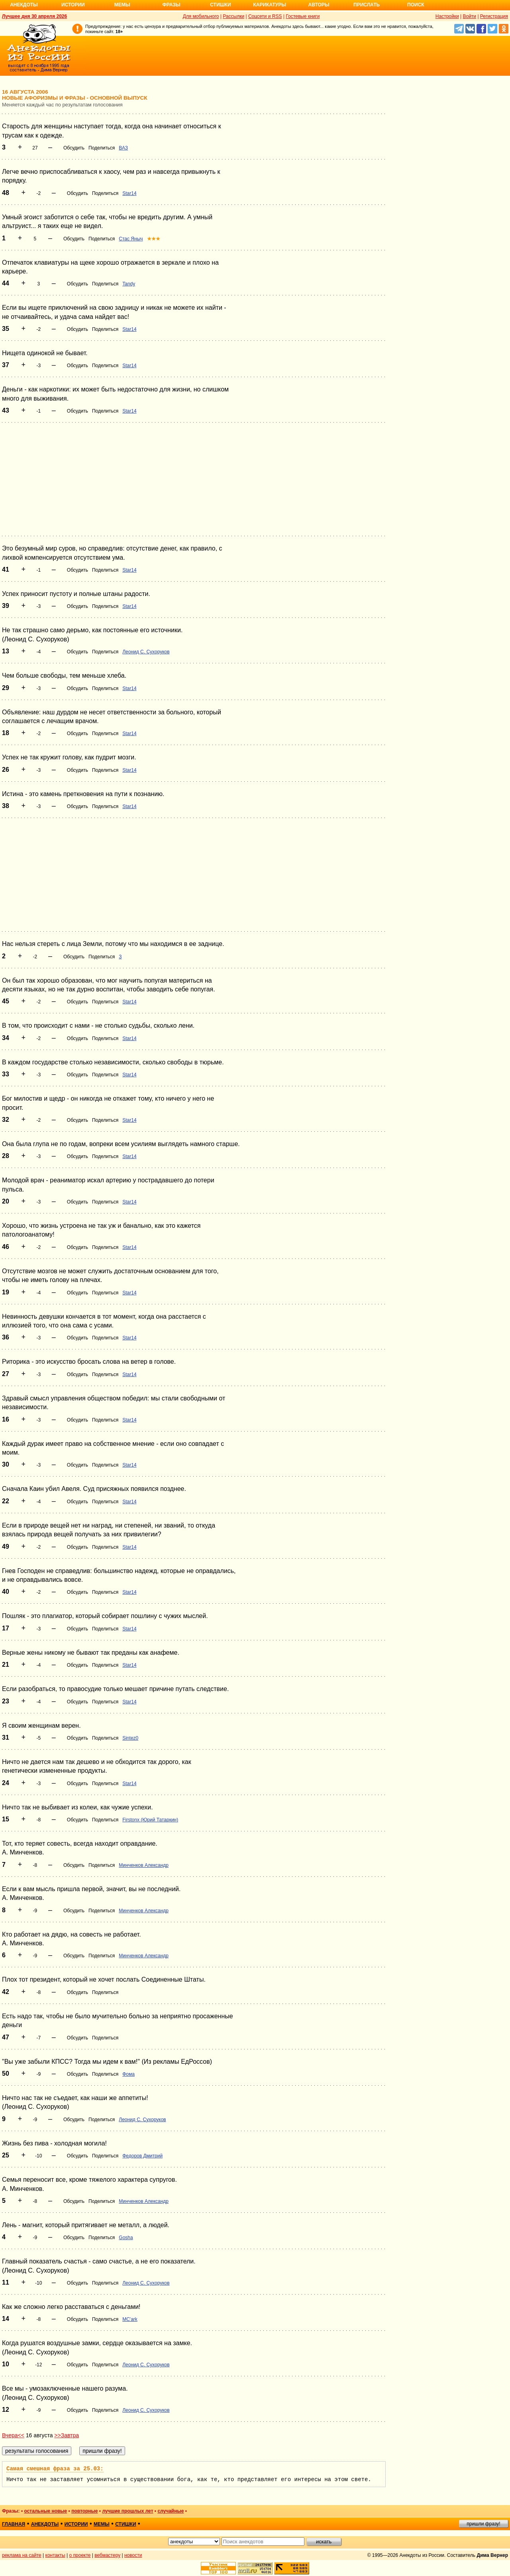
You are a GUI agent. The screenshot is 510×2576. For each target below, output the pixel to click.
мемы (102, 2524)
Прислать (366, 5)
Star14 (129, 193)
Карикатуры (269, 5)
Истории (73, 5)
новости (133, 2555)
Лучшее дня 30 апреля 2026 (34, 16)
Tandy (128, 284)
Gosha (126, 2237)
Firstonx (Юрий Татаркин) (150, 1820)
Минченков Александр (144, 1865)
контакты (55, 2555)
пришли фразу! (483, 2524)
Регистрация (494, 16)
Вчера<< (13, 2435)
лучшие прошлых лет (127, 2511)
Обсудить (73, 148)
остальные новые (45, 2511)
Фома (128, 2074)
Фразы (171, 5)
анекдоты (45, 2524)
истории (76, 2524)
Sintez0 (130, 1738)
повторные (84, 2511)
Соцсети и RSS (265, 16)
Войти (469, 16)
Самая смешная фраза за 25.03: (55, 2469)
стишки (125, 2524)
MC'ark (129, 2319)
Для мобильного (201, 16)
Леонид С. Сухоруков (145, 652)
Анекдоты (24, 5)
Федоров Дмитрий (142, 2156)
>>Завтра (66, 2435)
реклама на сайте (21, 2555)
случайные (170, 2511)
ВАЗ (123, 148)
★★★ (153, 239)
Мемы (122, 5)
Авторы (319, 5)
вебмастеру (107, 2555)
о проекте (80, 2555)
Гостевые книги (303, 16)
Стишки (220, 5)
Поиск (415, 5)
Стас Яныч (131, 239)
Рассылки (233, 16)
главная (13, 2524)
